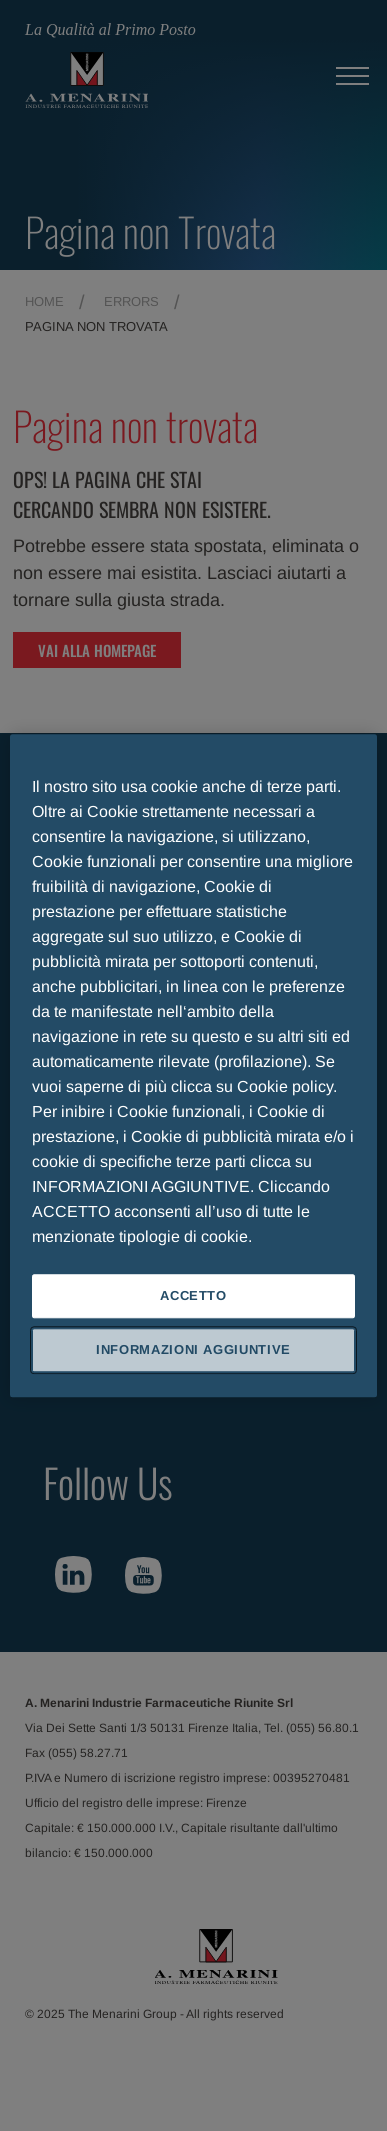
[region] (194, 1065)
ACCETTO (193, 1295)
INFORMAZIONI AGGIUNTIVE (193, 1349)
